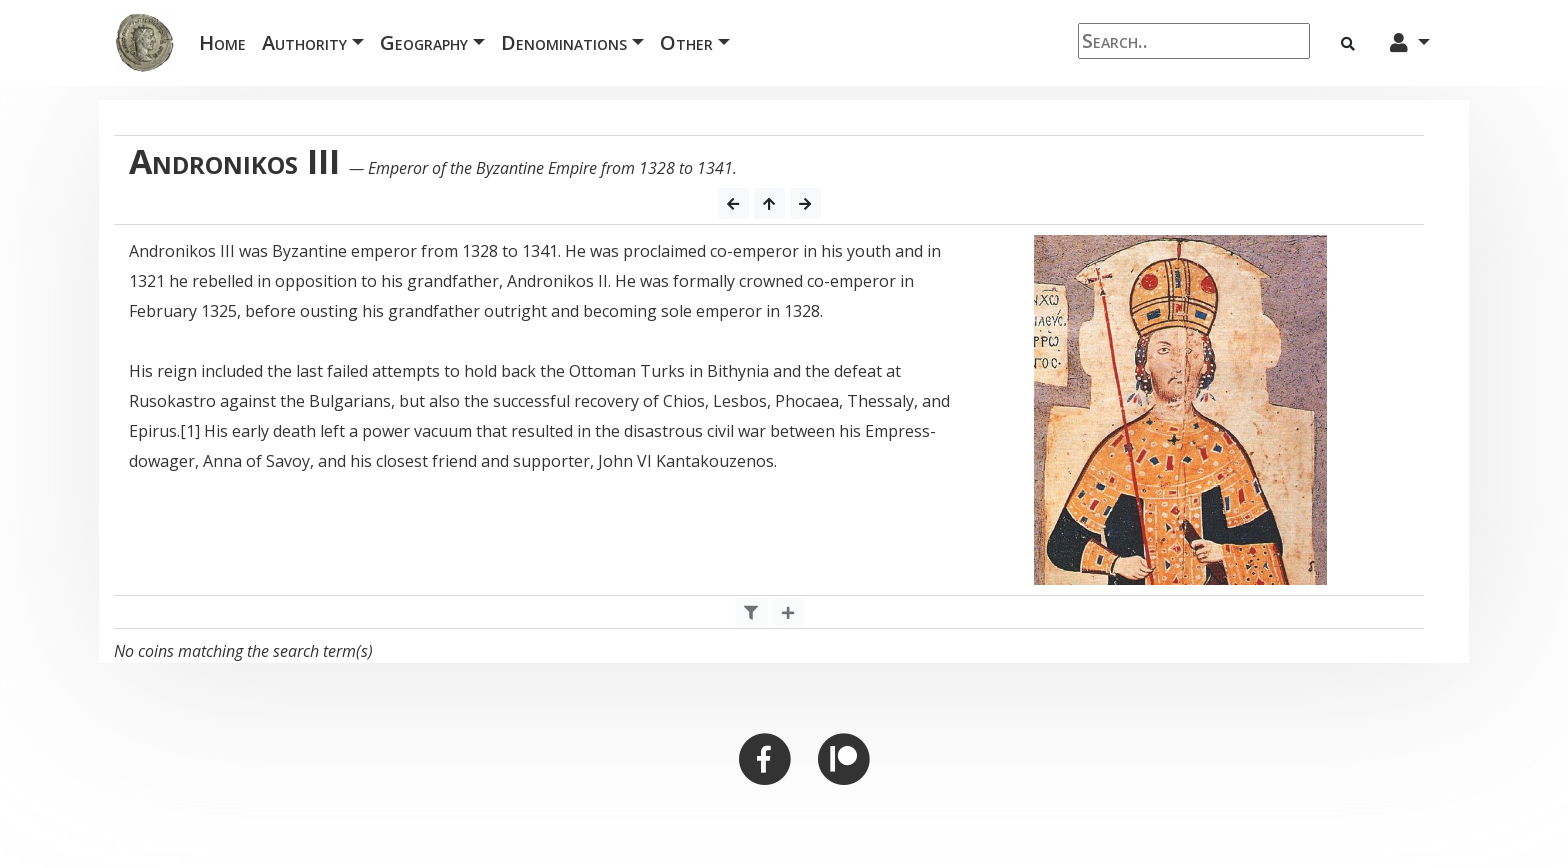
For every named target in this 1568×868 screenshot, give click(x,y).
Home (226, 41)
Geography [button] (424, 42)
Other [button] (686, 42)
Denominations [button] (564, 42)
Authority (304, 42)
